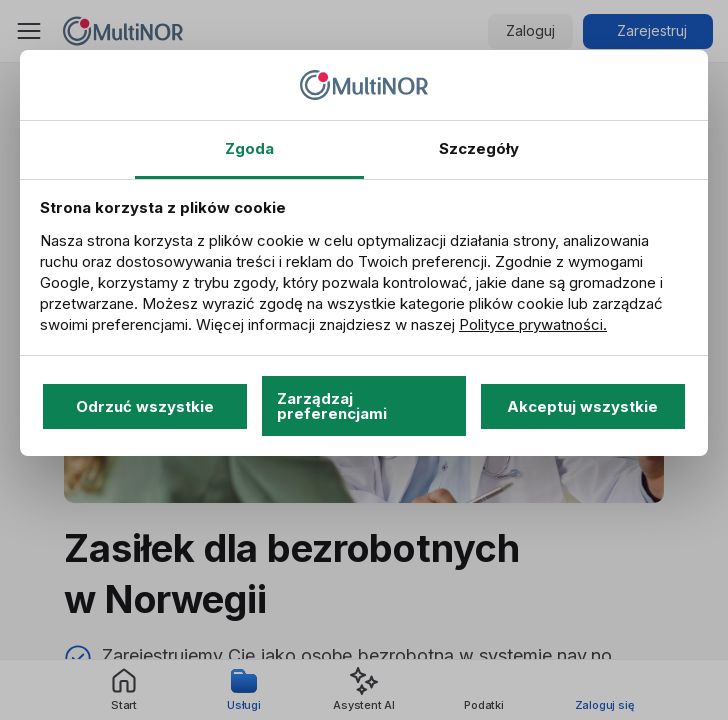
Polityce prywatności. (533, 324)
